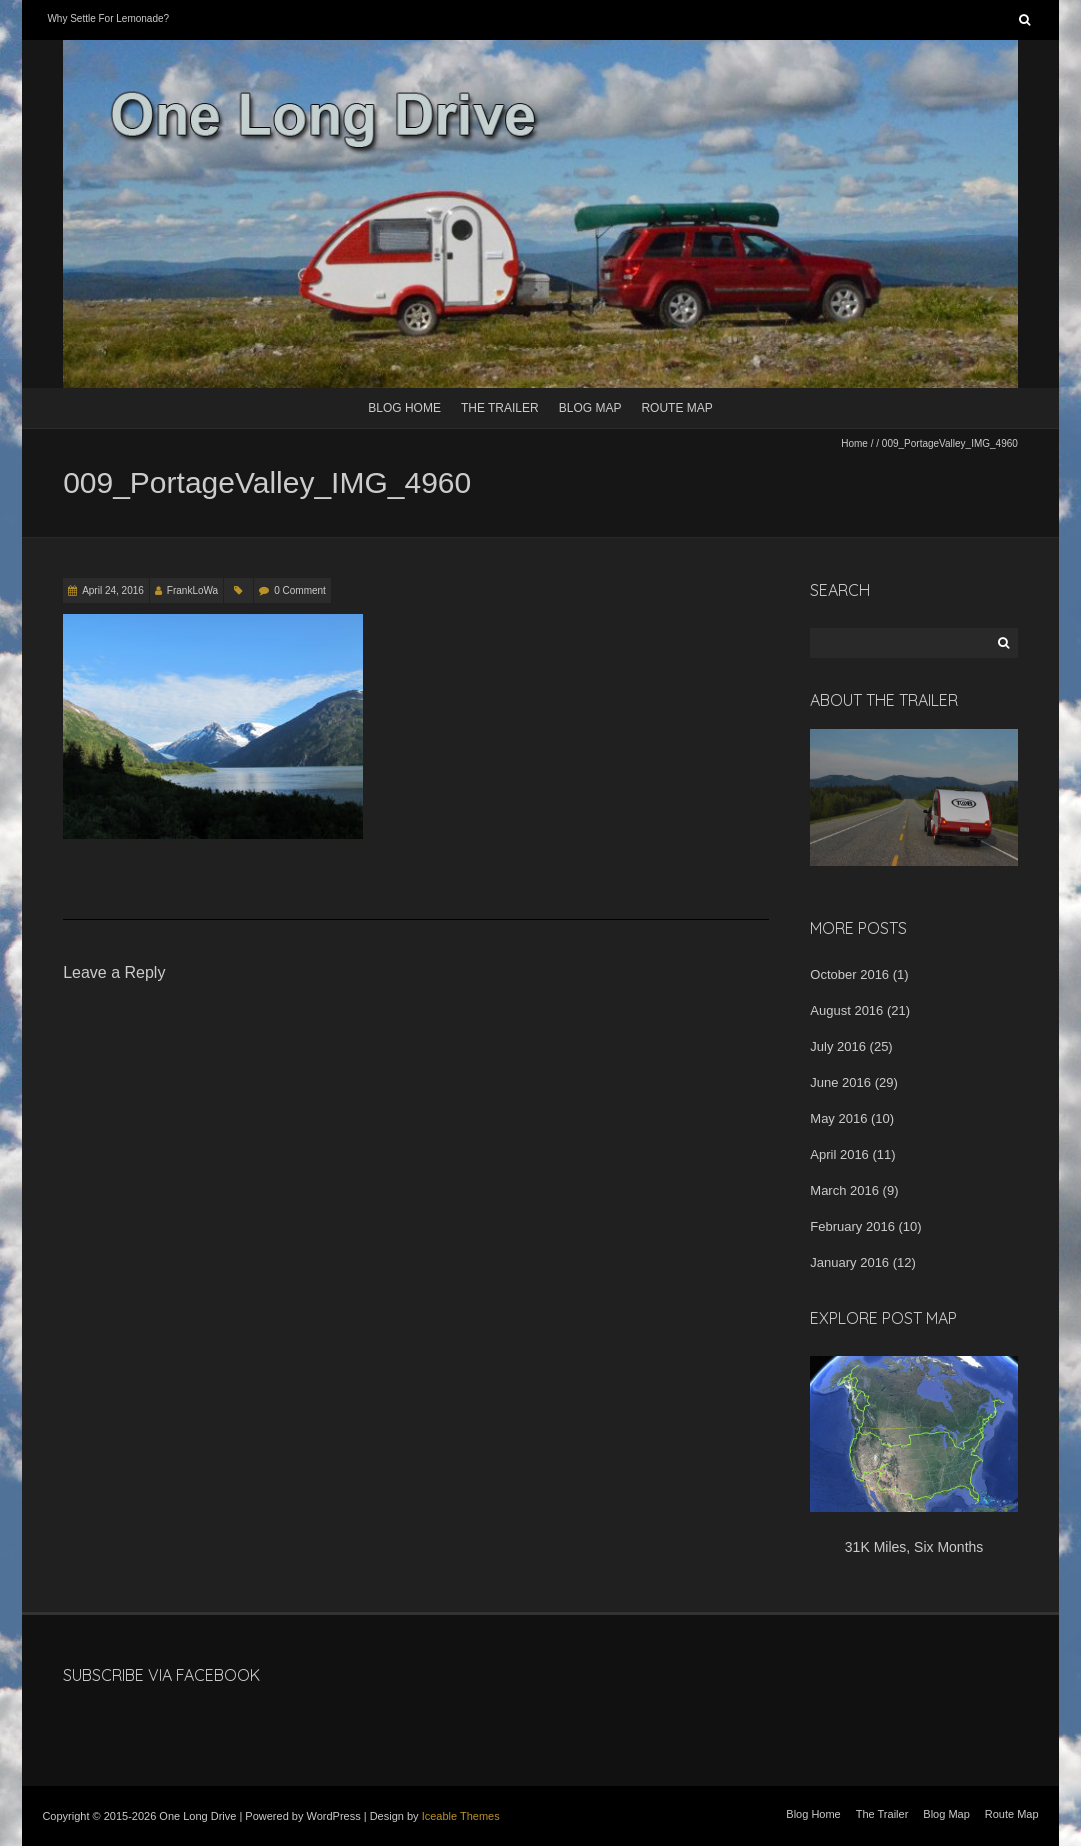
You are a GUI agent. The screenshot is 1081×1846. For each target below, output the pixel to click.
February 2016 (852, 1226)
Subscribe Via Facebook (161, 1675)
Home (854, 443)
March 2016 (844, 1190)
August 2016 (846, 1010)
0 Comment (300, 590)
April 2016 (839, 1154)
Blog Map (590, 408)
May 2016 (838, 1118)
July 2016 (838, 1046)
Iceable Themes (461, 1816)
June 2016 (840, 1082)
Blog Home (404, 408)
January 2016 (849, 1262)
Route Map (676, 408)
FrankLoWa (192, 590)
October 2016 (849, 974)
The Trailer (500, 408)
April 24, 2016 (113, 590)
